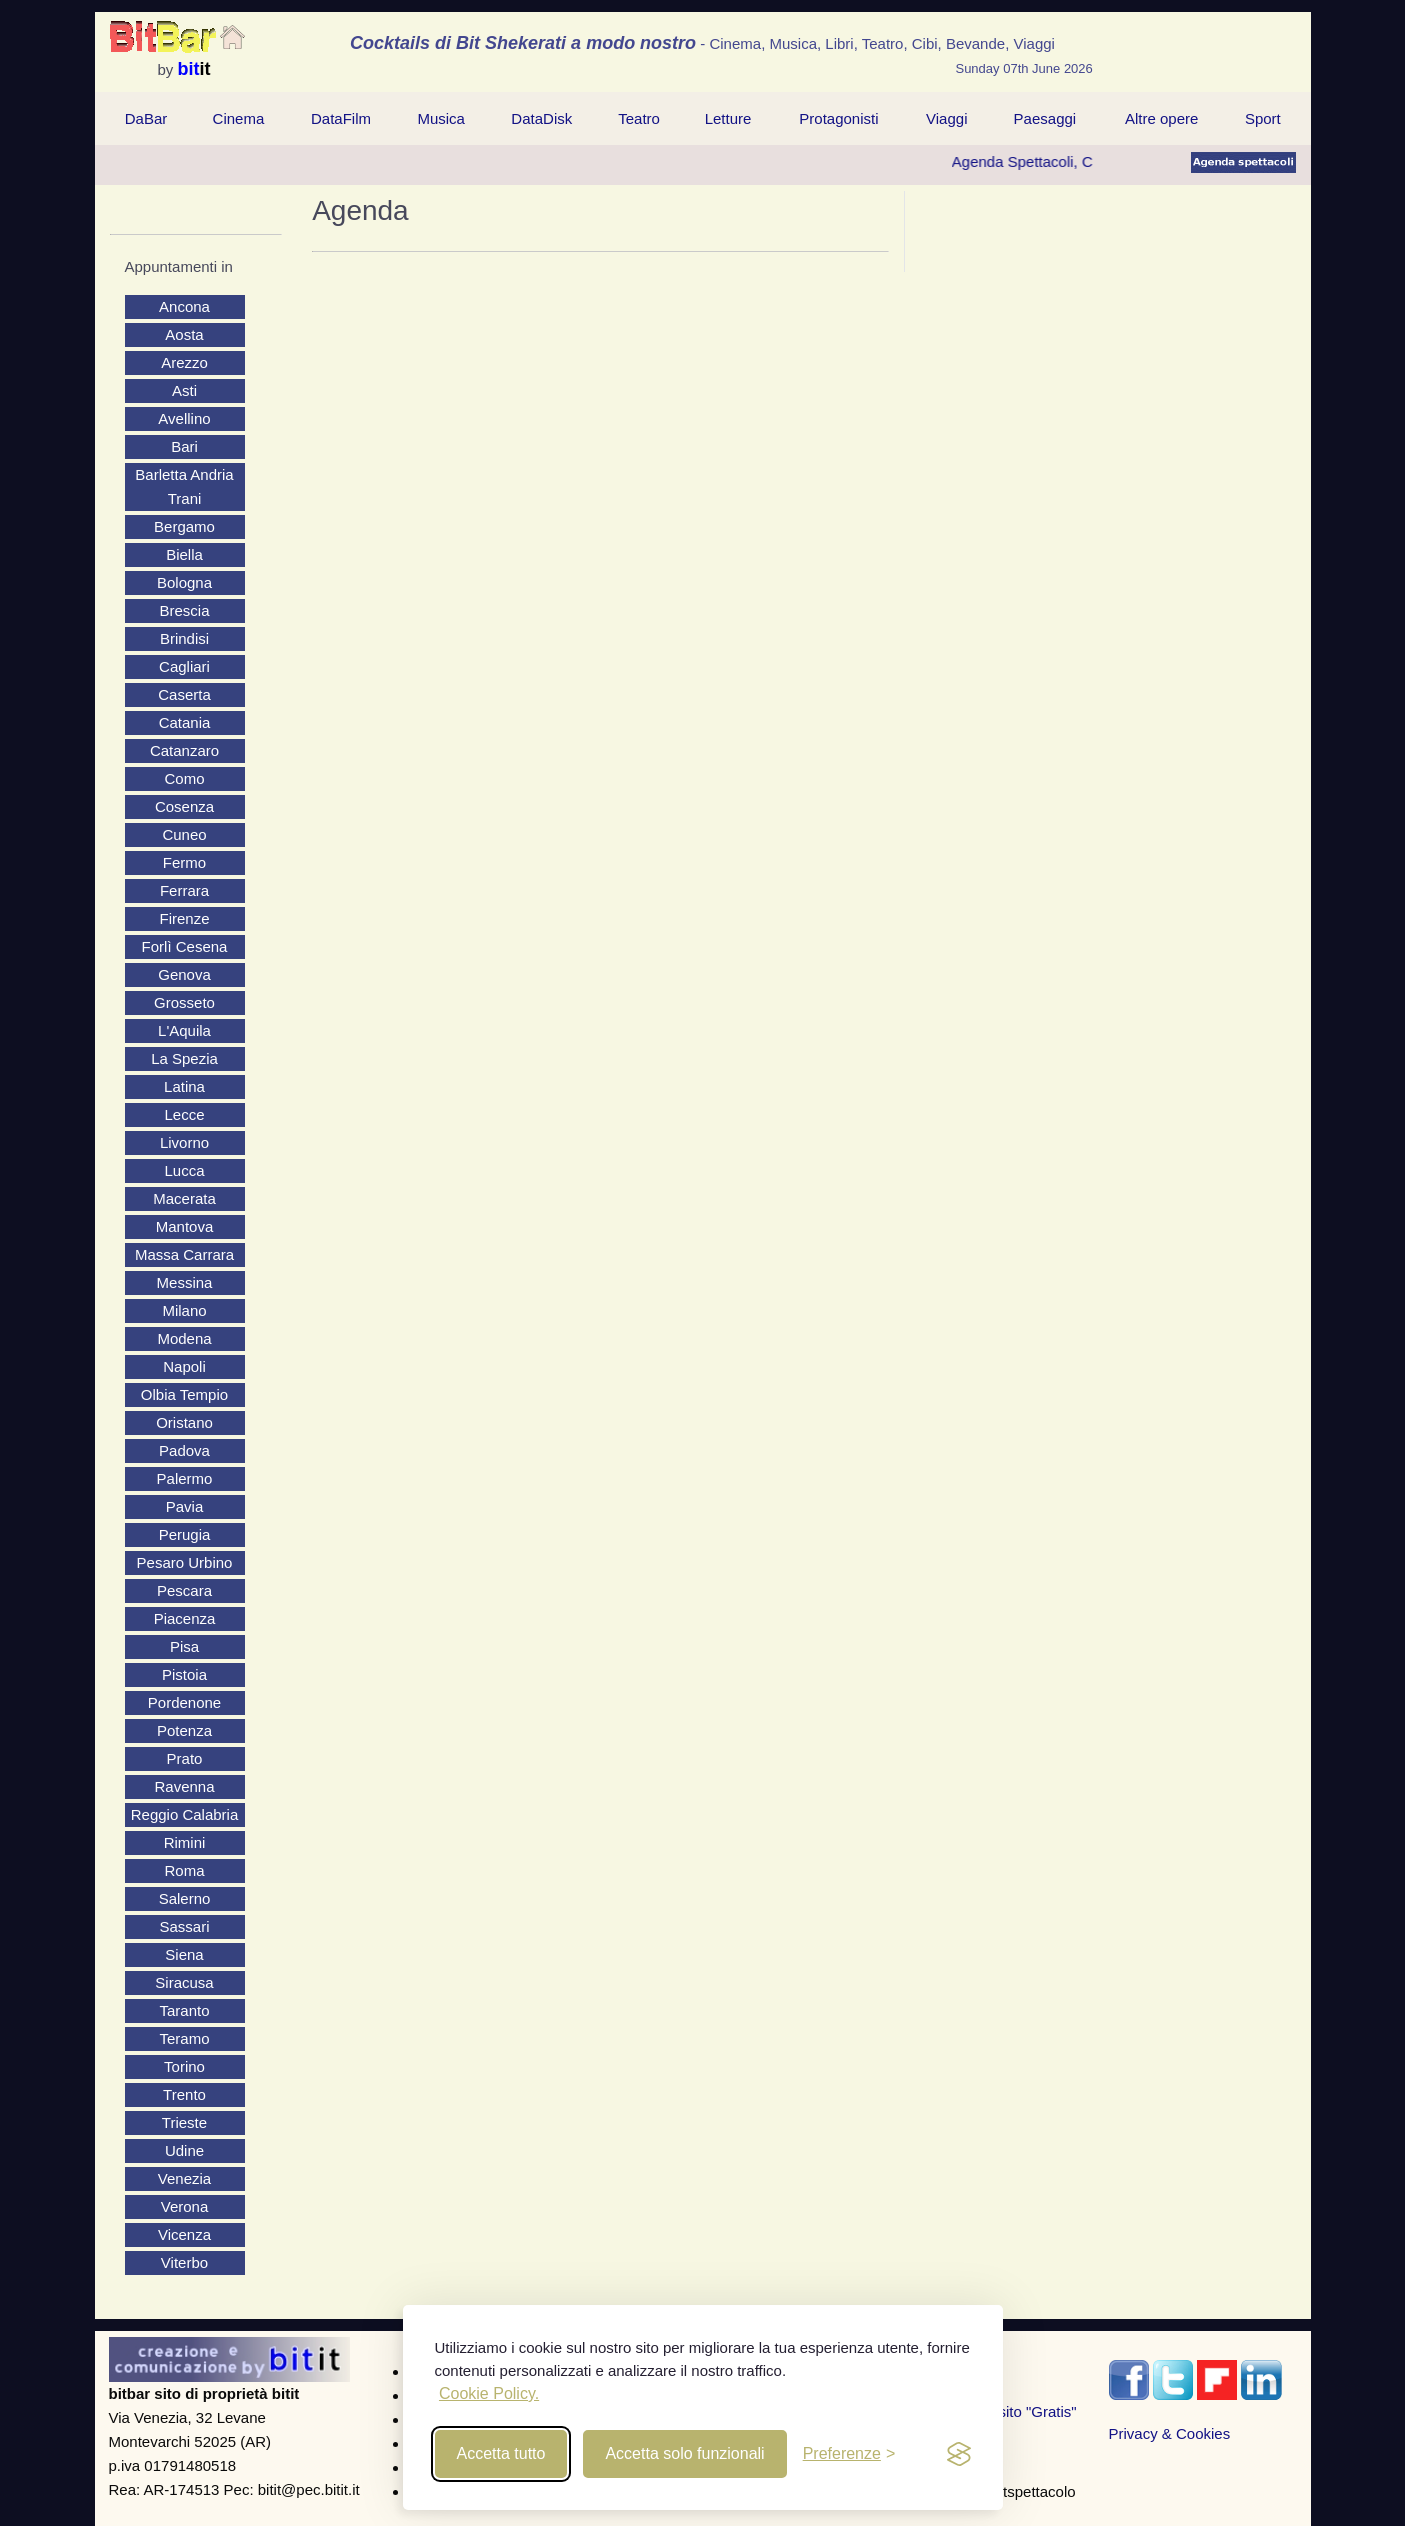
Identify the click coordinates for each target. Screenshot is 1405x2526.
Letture (728, 118)
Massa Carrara (184, 1254)
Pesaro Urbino (185, 1562)
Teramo (184, 2038)
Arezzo (184, 362)
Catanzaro (184, 750)
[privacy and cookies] (959, 2454)
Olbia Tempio (184, 1394)
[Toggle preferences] (849, 2454)
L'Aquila (184, 1030)
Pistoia (184, 1674)
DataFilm (341, 118)
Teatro (639, 118)
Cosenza (184, 806)
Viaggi (946, 118)
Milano (184, 1310)
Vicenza (184, 2234)
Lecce (184, 1114)
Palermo (185, 1478)
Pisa (184, 1646)
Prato (185, 1758)
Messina (185, 1282)
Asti (184, 390)
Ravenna (184, 1786)
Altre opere (1161, 118)
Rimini (185, 1842)
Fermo (184, 862)
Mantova (185, 1226)
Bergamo (184, 526)
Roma (184, 1870)
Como (184, 778)
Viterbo (184, 2262)
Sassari (184, 1926)
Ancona (184, 306)
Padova (184, 1450)
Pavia (185, 1506)
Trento (184, 2094)
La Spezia (184, 1058)
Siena (184, 1954)
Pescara (184, 1590)
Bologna (184, 582)
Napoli (184, 1366)
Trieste (184, 2122)
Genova (184, 974)
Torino (184, 2066)
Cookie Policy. (489, 2393)
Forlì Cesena (185, 946)
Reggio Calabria (185, 1814)
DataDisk (541, 118)
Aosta (184, 334)
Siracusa (184, 1982)
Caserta (184, 694)
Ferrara (184, 890)
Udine (184, 2150)
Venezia (184, 2178)
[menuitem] (146, 118)
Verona (185, 2206)
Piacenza (185, 1618)
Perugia (185, 1534)
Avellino (184, 418)
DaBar (146, 118)
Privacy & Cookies (1170, 2433)
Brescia (184, 610)
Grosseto (184, 1002)
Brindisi (184, 638)
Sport (1263, 118)
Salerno (185, 1898)
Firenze (184, 918)
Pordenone (184, 1702)
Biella (184, 554)
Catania (185, 722)
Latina (184, 1086)
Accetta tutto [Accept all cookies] (501, 2453)
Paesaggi (1045, 118)
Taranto (184, 2010)
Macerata (184, 1198)
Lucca (184, 1170)
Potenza (184, 1730)
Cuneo (184, 834)
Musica (441, 118)
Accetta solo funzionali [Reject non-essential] (684, 2453)
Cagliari (184, 666)
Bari (184, 446)
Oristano (184, 1422)
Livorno (184, 1142)
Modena (184, 1338)
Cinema (239, 118)
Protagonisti (838, 118)
